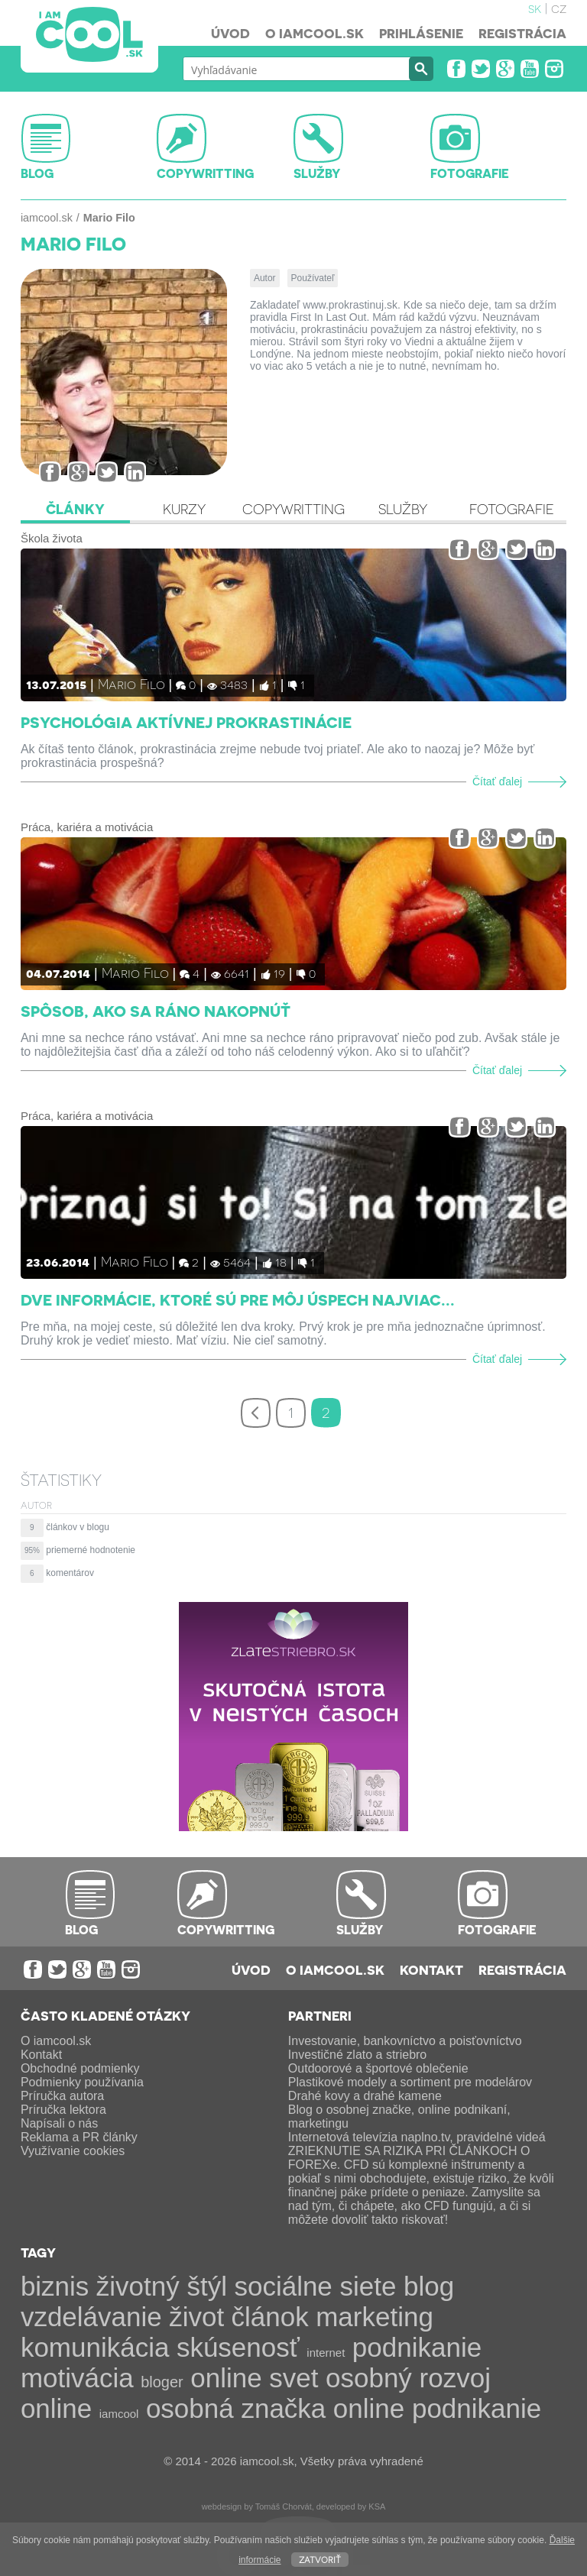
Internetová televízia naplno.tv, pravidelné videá (417, 2137)
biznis (55, 2286)
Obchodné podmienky (80, 2068)
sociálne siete (315, 2286)
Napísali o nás (59, 2123)
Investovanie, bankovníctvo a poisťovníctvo (405, 2040)
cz (558, 7)
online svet (254, 2378)
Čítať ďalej (497, 782)
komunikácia (95, 2347)
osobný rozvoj (408, 2378)
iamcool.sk (47, 218)
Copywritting (293, 508)
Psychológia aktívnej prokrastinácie (186, 722)
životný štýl (161, 2286)
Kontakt (431, 1969)
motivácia (77, 2378)
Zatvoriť (320, 2559)
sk (534, 7)
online (56, 2408)
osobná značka (236, 2408)
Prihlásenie (421, 32)
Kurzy (184, 508)
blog (429, 2286)
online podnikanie (437, 2408)
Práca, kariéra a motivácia (87, 826)
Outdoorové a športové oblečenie (378, 2068)
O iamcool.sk (314, 32)
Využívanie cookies (73, 2150)
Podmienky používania (82, 2082)
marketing (374, 2317)
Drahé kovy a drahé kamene (365, 2095)
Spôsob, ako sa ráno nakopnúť (155, 1011)
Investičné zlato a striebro (357, 2054)
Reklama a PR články (79, 2137)
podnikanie (417, 2347)
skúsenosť (238, 2347)
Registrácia (522, 32)
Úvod (230, 32)
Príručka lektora (63, 2109)
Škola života (52, 538)
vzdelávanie (91, 2317)
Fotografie (511, 508)
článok (270, 2317)
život (196, 2317)
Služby (402, 508)
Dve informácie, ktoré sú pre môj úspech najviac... (238, 1299)
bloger (162, 2382)
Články (75, 508)
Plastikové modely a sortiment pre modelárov (410, 2082)
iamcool (119, 2413)
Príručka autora (62, 2095)
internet (325, 2352)
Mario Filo (131, 683)
